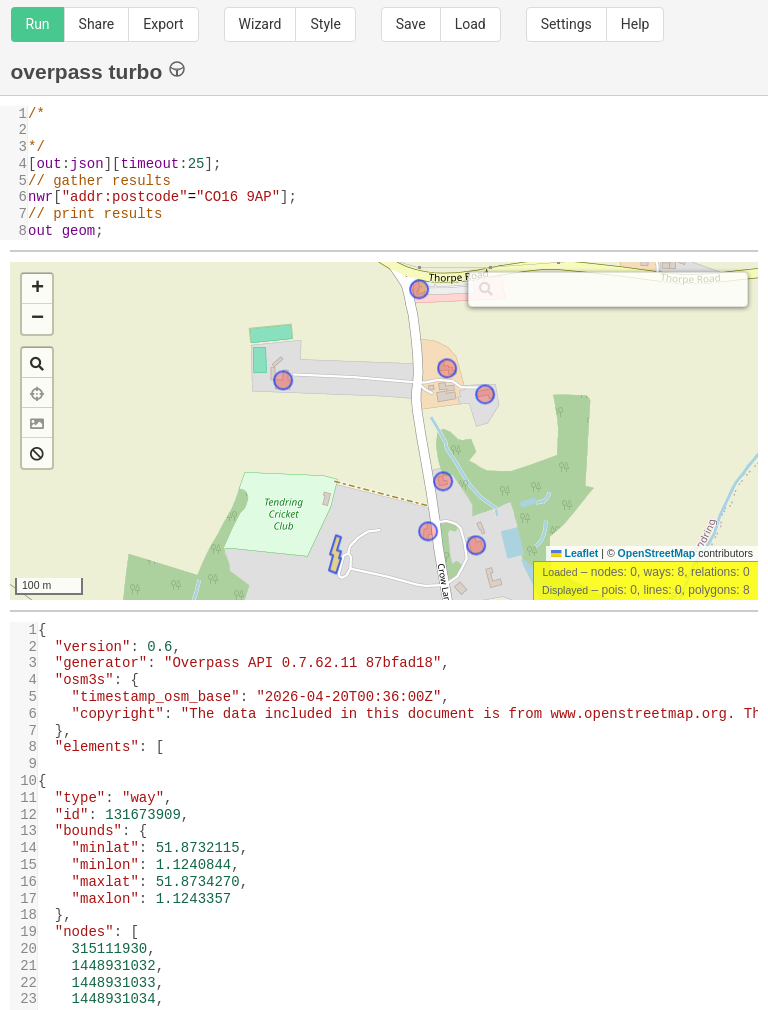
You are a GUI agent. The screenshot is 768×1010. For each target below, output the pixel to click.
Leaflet (574, 553)
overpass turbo (98, 70)
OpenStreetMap (657, 553)
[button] (37, 289)
